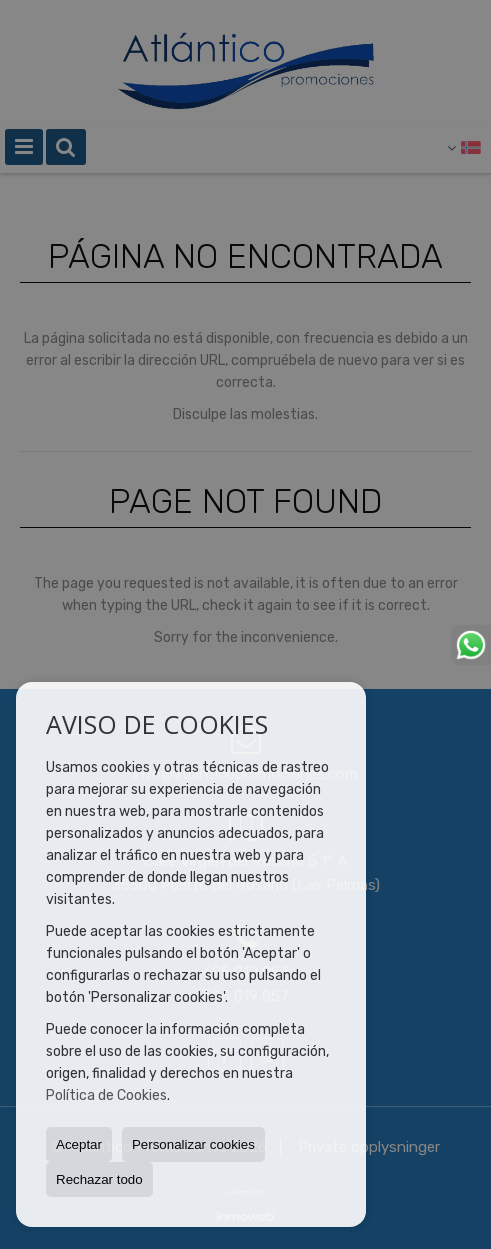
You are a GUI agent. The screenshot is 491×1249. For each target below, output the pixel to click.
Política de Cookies (106, 1095)
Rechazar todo (99, 1179)
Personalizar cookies (193, 1144)
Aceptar (79, 1144)
